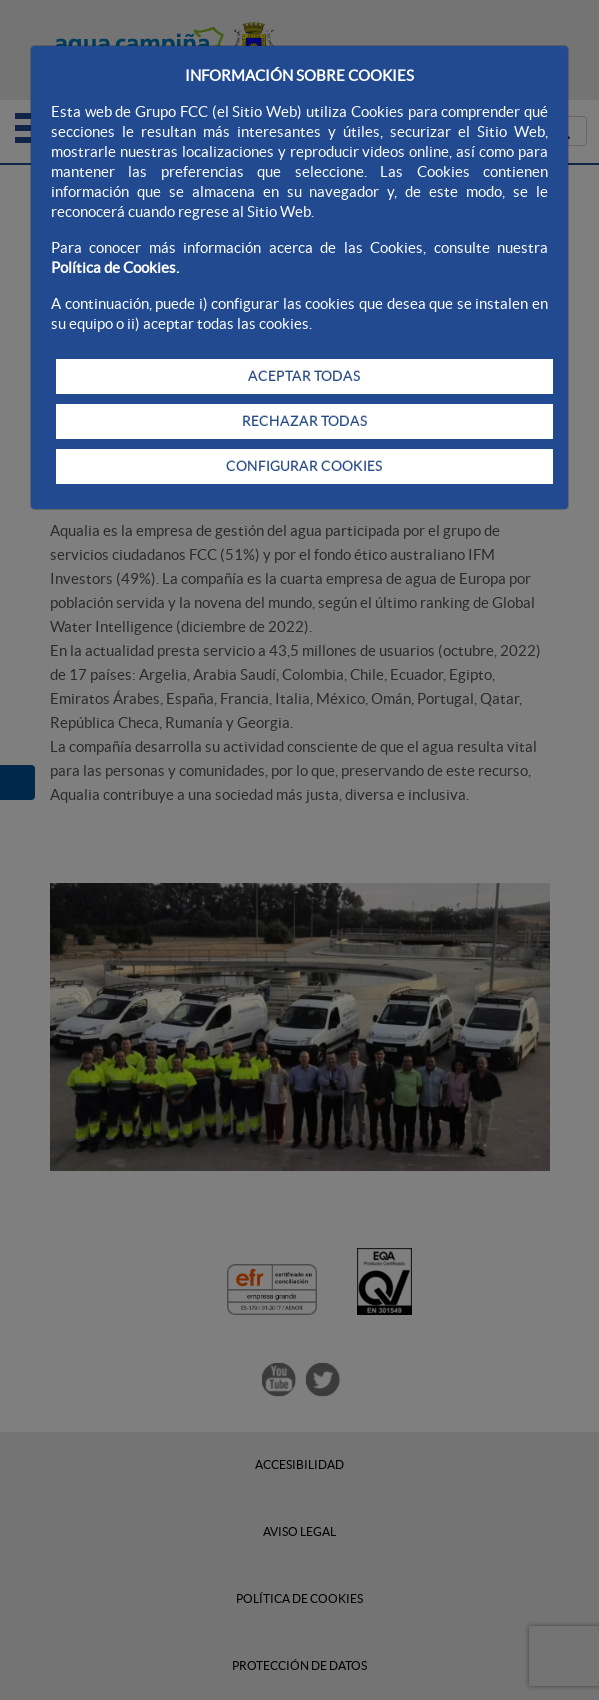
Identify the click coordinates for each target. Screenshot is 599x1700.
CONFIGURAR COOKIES (304, 466)
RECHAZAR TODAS (304, 421)
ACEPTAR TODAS (304, 376)
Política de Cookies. (115, 267)
